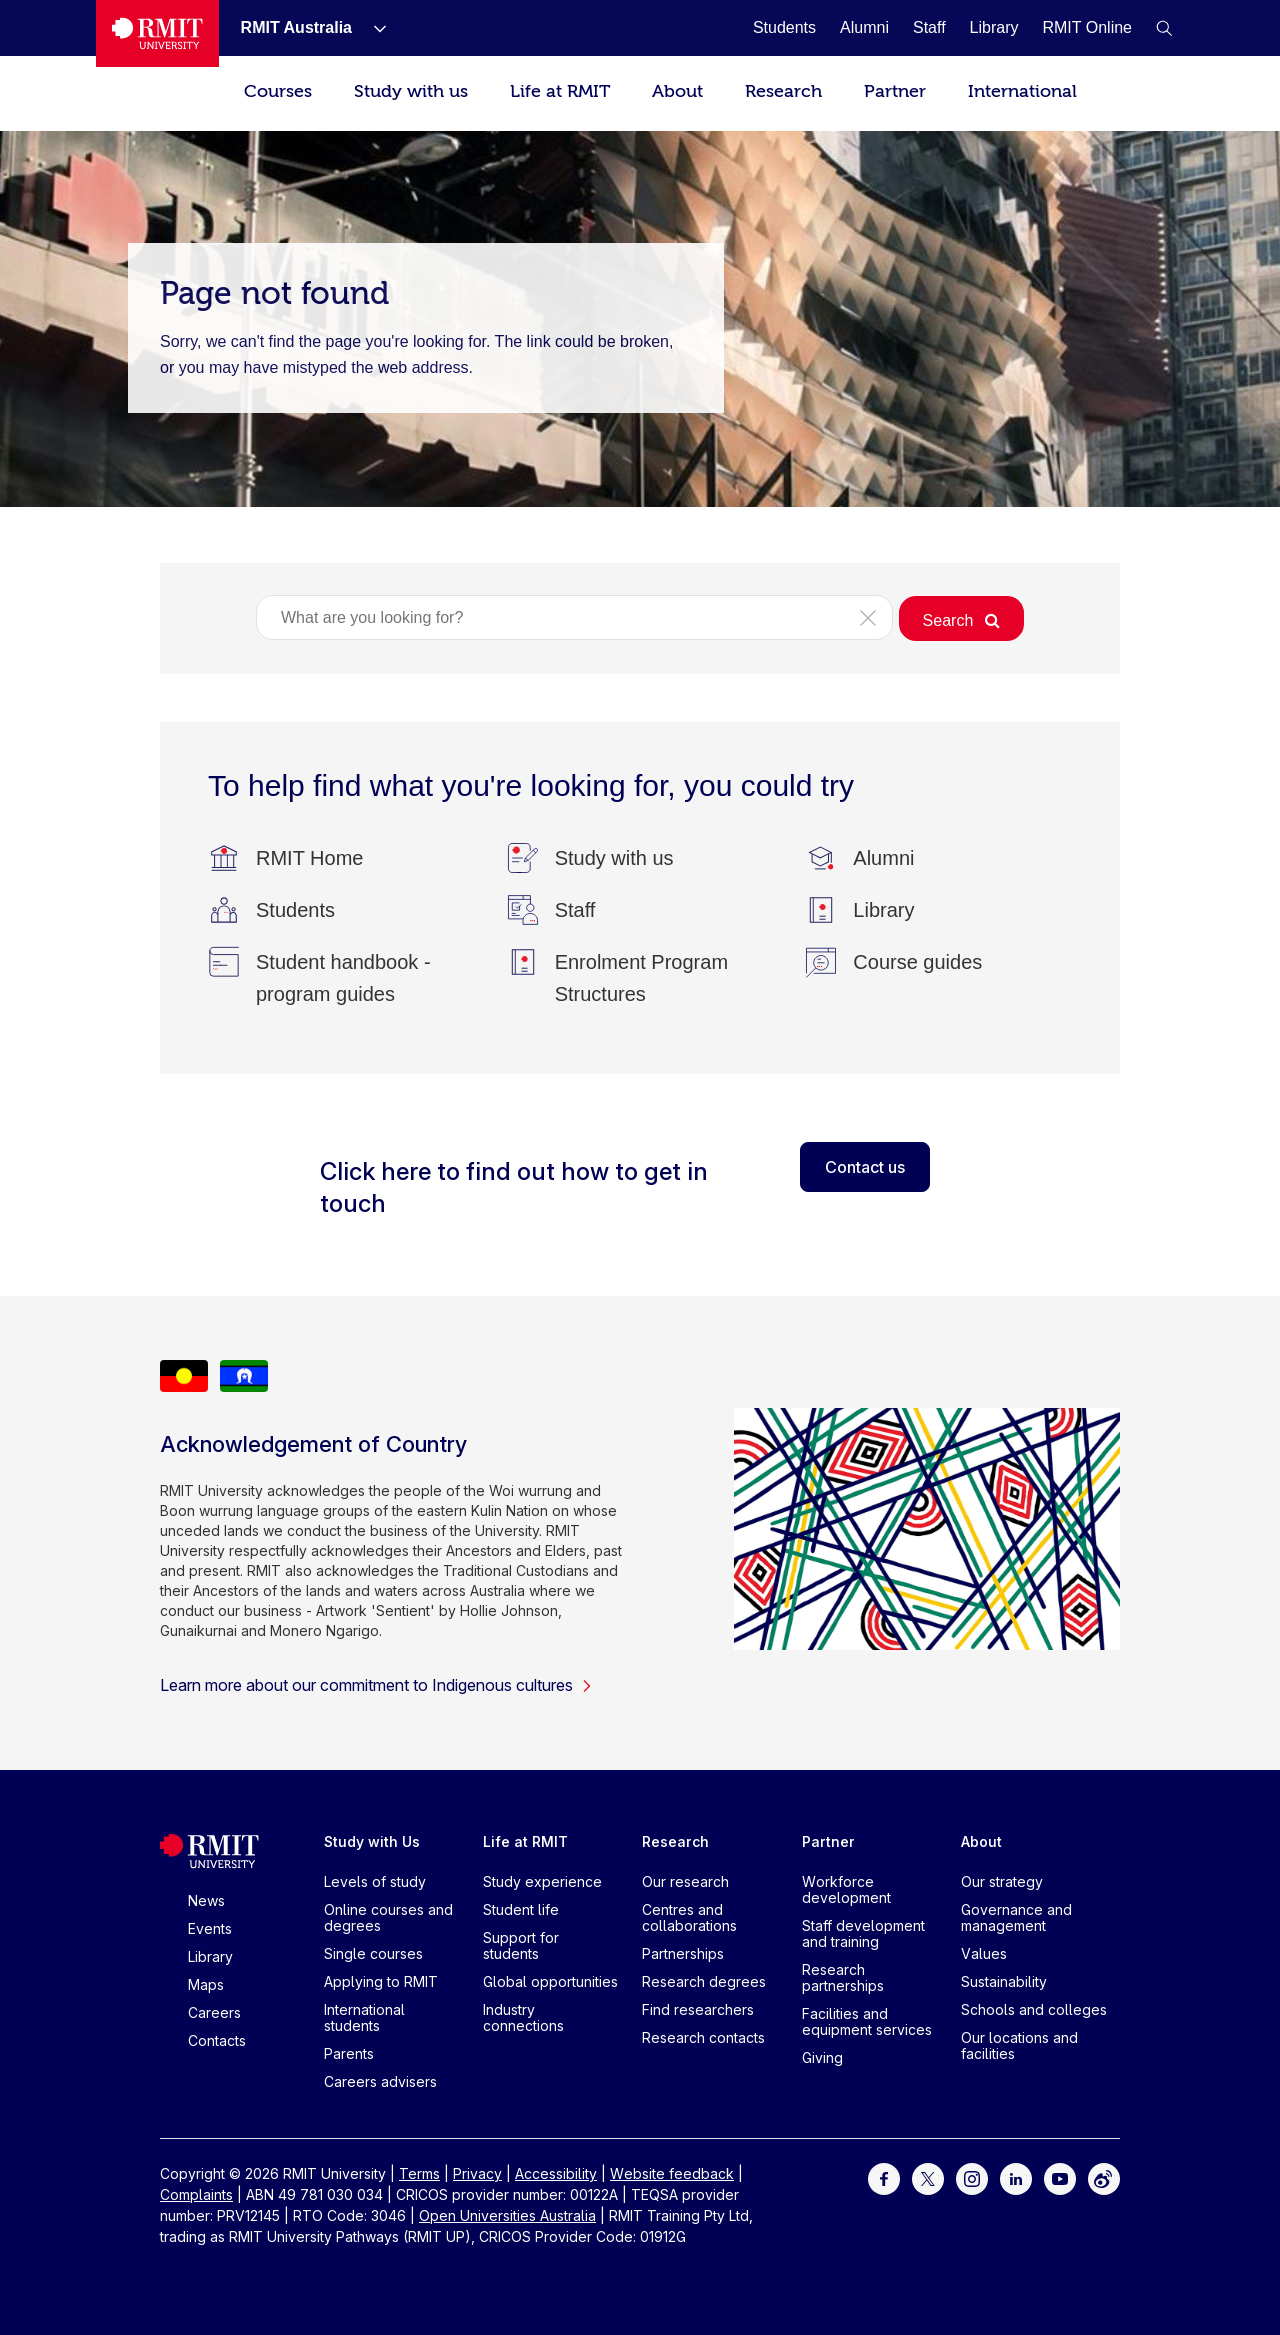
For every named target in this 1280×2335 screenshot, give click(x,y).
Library (210, 1956)
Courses (278, 91)
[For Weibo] (1104, 2177)
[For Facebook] (884, 2177)
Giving (822, 2057)
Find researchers (698, 2009)
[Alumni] (864, 27)
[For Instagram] (972, 2177)
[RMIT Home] (309, 858)
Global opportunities (550, 1981)
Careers (214, 2012)
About (677, 91)
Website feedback (672, 2173)
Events (210, 1928)
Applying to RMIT (381, 1981)
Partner (895, 91)
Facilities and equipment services (867, 2021)
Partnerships (683, 1953)
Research (783, 91)
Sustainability (1004, 1981)
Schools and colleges (1034, 2009)
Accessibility (556, 2173)
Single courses (373, 1953)
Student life (521, 1909)
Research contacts (703, 2037)
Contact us (865, 1167)
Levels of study (375, 1881)
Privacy (477, 2173)
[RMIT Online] (1087, 27)
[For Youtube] (1060, 2177)
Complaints (196, 2194)
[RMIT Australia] (296, 27)
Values (984, 1953)
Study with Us (372, 1841)
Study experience (542, 1881)
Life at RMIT (560, 91)
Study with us (411, 91)
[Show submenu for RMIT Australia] (372, 28)
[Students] (784, 27)
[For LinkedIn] (1016, 2177)
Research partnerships (843, 1977)
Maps (206, 1984)
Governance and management (1016, 1917)
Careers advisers (380, 2081)
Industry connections (523, 2017)
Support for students (521, 1945)
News (206, 1900)
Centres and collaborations (689, 1917)
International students (364, 2017)
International (1022, 91)
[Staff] (929, 27)
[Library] (994, 27)
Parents (349, 2053)
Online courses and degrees (388, 1917)
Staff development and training (863, 1933)
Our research (685, 1881)
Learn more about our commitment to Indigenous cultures (376, 1685)
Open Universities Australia (507, 2215)
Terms (419, 2173)
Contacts (217, 2040)
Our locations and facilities (1019, 2045)
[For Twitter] (928, 2177)
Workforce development (846, 1889)
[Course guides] (917, 962)
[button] (1164, 28)
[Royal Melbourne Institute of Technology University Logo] (157, 33)
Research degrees (704, 1981)
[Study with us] (614, 858)
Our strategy (1002, 1881)
